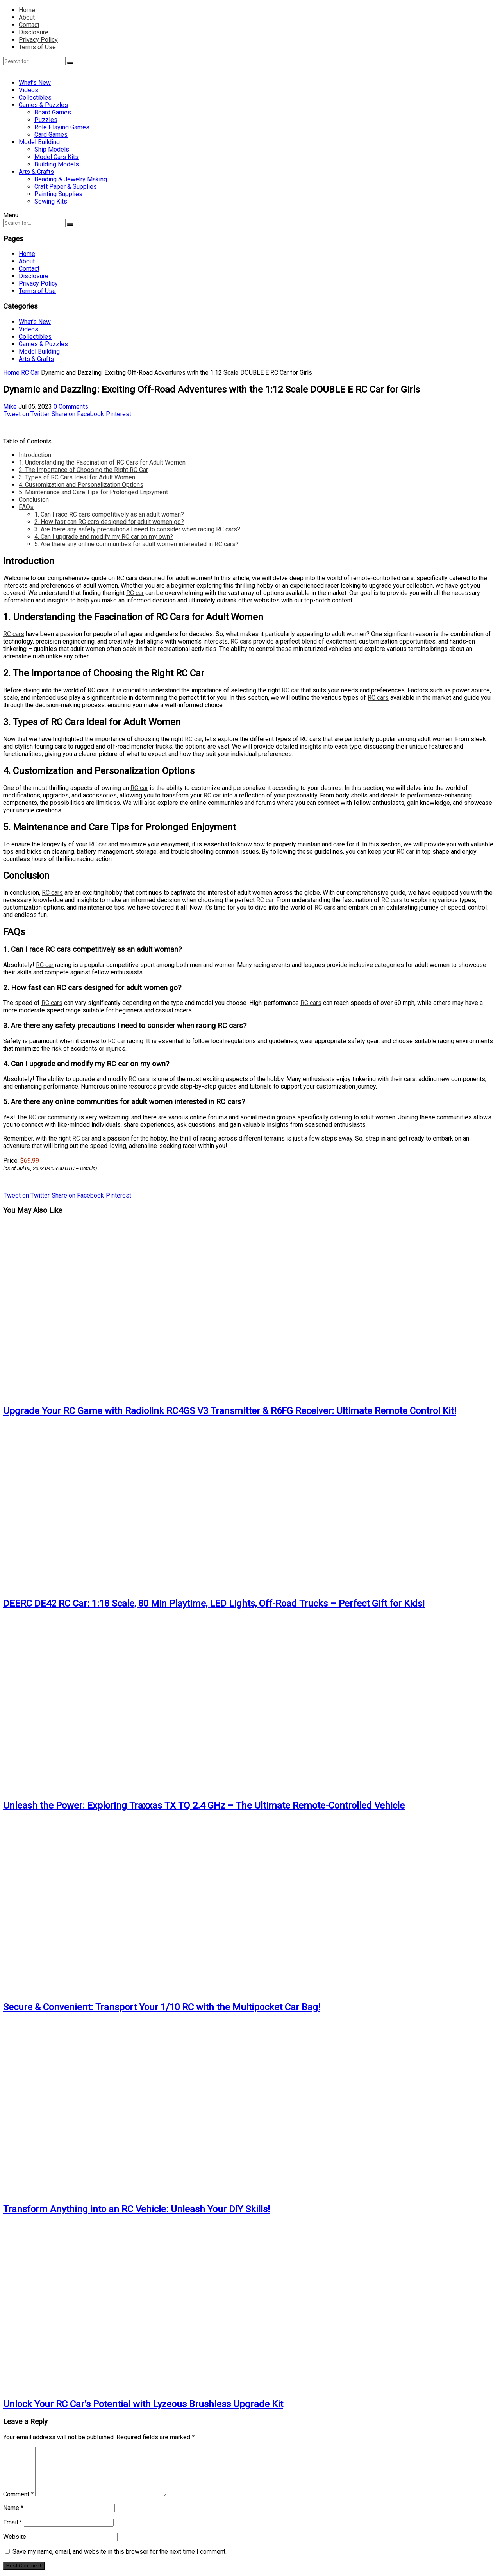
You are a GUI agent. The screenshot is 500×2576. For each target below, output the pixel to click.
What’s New (35, 82)
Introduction (35, 455)
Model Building (39, 142)
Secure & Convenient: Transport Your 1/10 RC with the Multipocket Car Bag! (161, 2007)
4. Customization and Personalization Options (81, 484)
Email (12, 2522)
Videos (28, 90)
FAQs (26, 507)
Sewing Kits (50, 201)
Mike (10, 406)
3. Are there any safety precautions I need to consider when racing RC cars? (137, 529)
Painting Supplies (58, 194)
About (27, 17)
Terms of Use (37, 47)
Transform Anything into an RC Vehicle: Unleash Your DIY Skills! (136, 2209)
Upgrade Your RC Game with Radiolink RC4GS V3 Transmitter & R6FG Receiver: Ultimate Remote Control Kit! (229, 1410)
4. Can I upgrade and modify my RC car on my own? (103, 536)
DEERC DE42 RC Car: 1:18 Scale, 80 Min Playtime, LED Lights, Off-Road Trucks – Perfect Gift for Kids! (214, 1603)
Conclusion (34, 499)
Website (14, 2536)
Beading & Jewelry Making (70, 179)
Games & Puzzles (43, 105)
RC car (135, 593)
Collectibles (35, 97)
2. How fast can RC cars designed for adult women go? (109, 522)
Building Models (56, 164)
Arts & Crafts (36, 171)
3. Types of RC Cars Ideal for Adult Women (77, 477)
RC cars (13, 634)
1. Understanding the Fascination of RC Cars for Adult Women (102, 462)
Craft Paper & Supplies (65, 186)
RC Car (30, 372)
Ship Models (51, 149)
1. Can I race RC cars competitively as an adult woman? (109, 514)
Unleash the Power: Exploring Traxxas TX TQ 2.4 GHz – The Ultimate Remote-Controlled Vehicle (204, 1805)
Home (27, 10)
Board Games (52, 112)
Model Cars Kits (56, 157)
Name (13, 2508)
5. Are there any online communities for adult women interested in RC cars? (136, 544)
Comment (18, 2494)
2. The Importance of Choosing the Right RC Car (83, 470)
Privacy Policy (38, 39)
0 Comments (71, 406)
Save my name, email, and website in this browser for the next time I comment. (119, 2551)
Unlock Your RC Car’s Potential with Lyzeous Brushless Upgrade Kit (143, 2404)
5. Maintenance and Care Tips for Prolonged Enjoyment (93, 492)
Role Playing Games (61, 127)
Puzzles (45, 119)
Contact (29, 25)
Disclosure (33, 32)
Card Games (51, 134)
